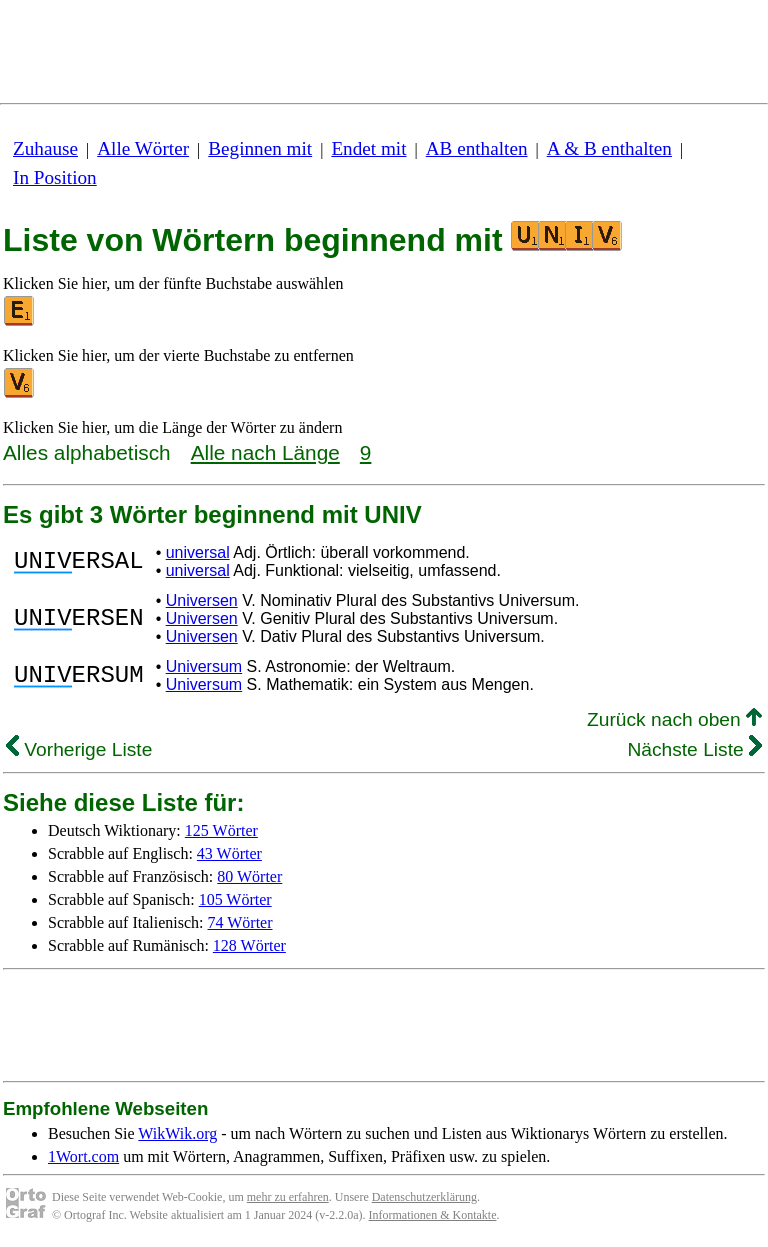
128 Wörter (249, 945)
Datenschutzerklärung (424, 1197)
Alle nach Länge (265, 452)
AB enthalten (477, 148)
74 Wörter (240, 922)
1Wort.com (83, 1156)
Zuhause (45, 148)
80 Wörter (249, 876)
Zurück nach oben (674, 719)
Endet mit (368, 148)
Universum (204, 666)
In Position (55, 177)
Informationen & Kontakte (433, 1215)
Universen (202, 600)
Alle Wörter (143, 148)
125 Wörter (221, 830)
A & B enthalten (609, 148)
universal (198, 552)
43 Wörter (229, 853)
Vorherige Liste (79, 749)
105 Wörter (235, 899)
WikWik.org (177, 1133)
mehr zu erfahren (288, 1197)
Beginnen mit (260, 148)
